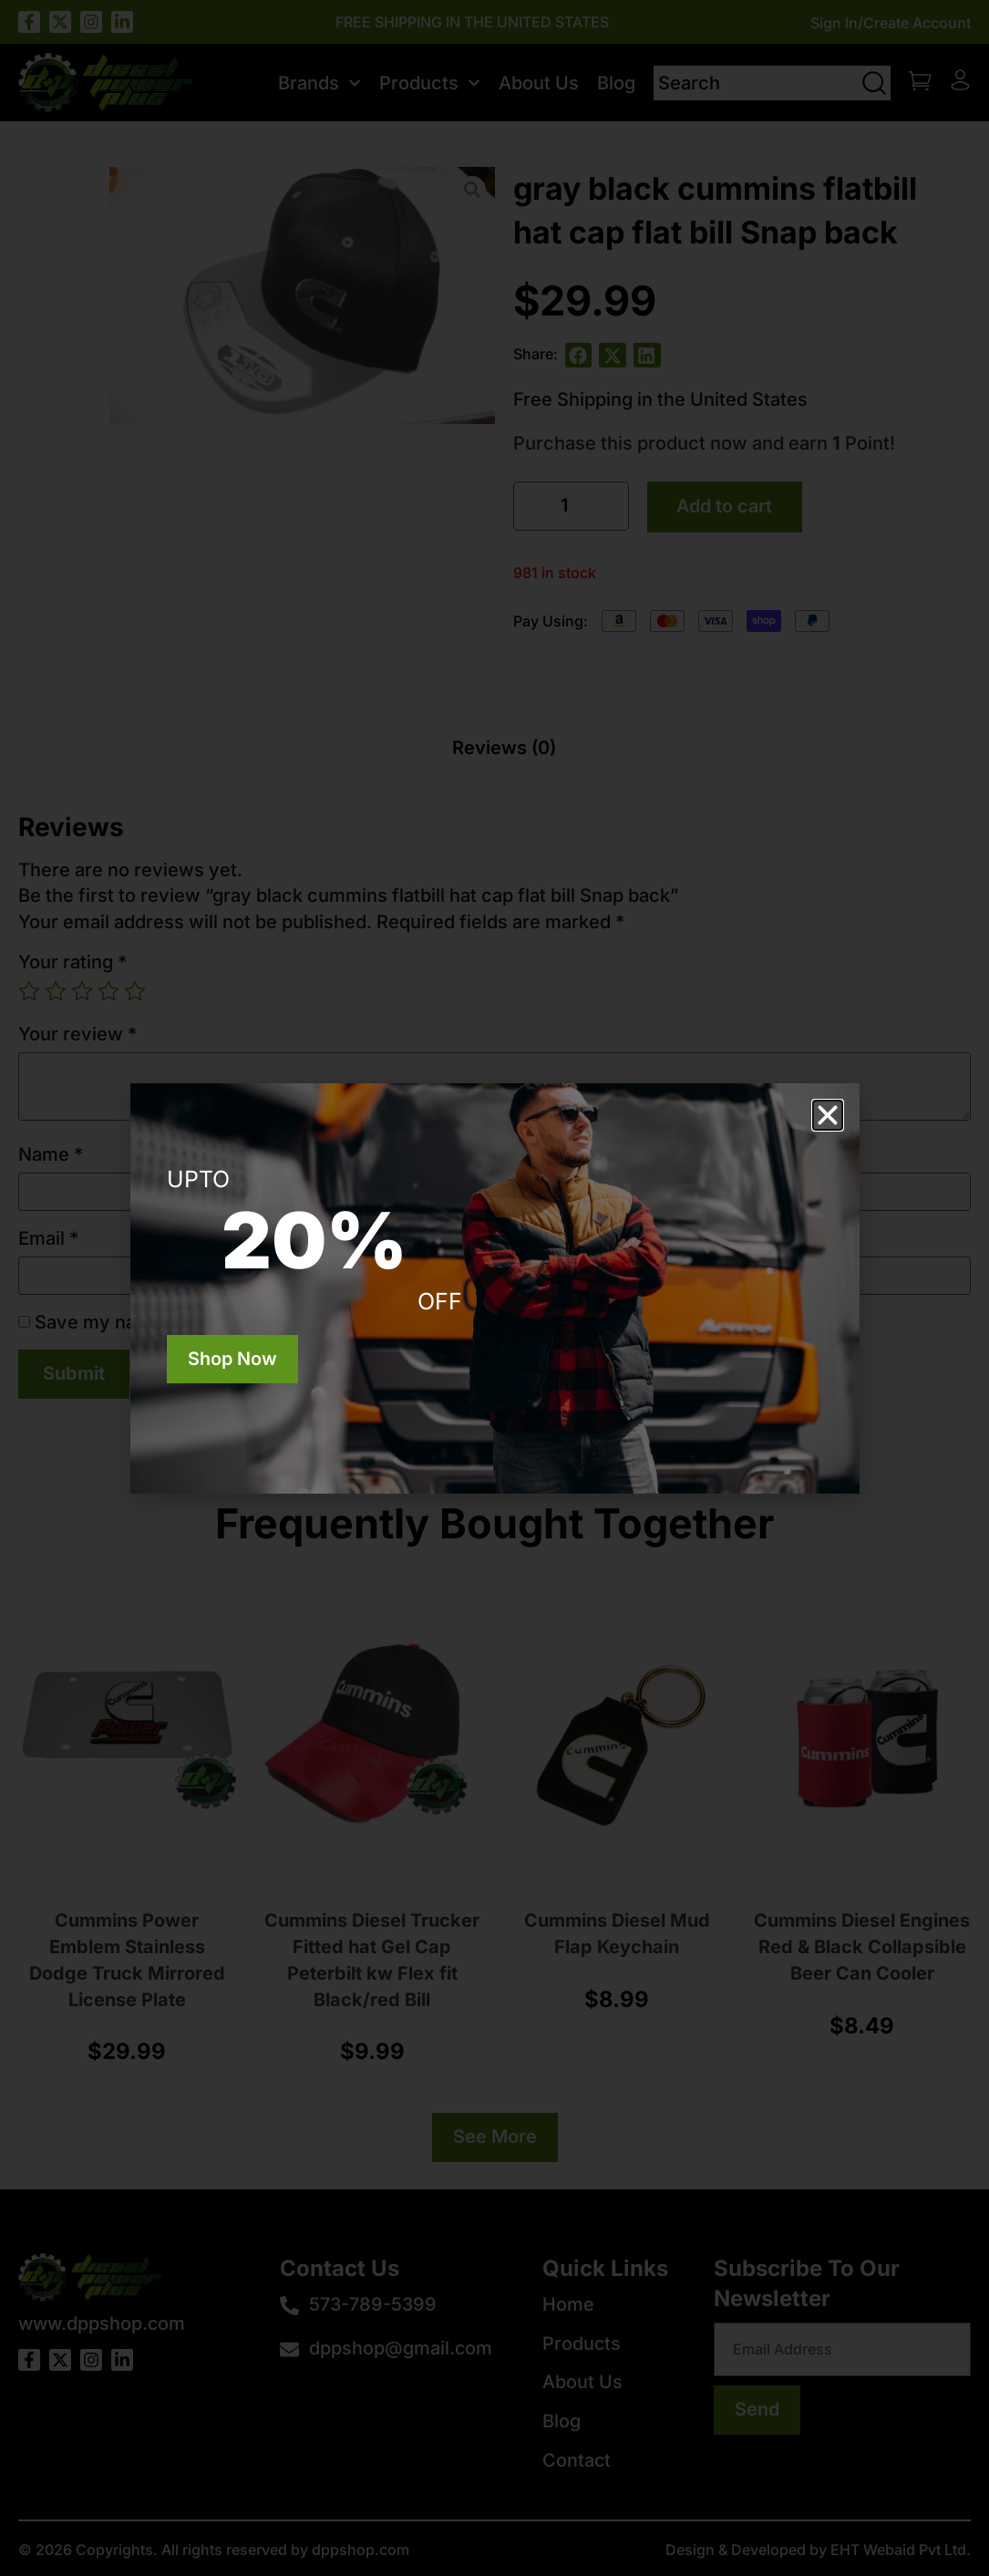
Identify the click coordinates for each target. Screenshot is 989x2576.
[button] (827, 1115)
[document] (494, 1288)
